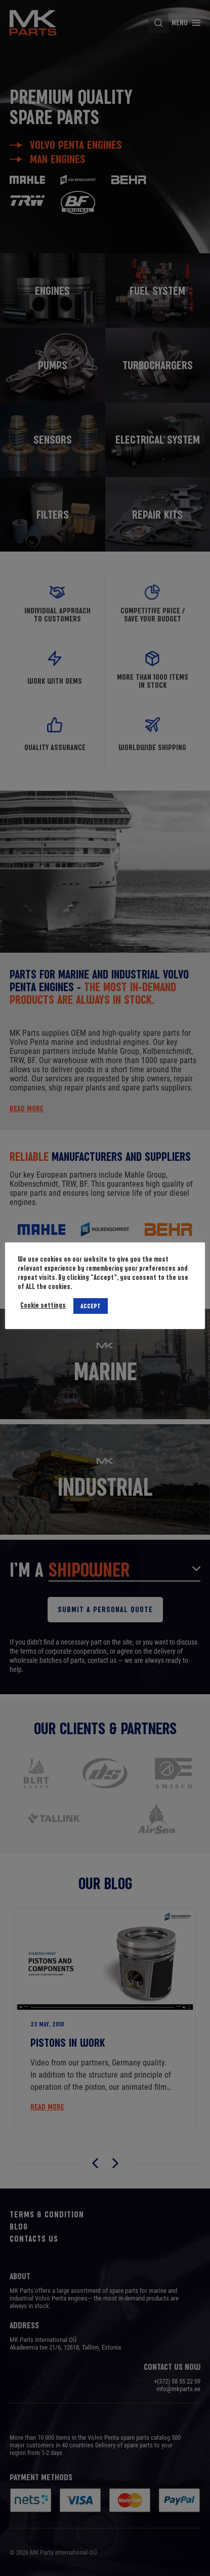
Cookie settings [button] (43, 1305)
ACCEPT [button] (90, 1306)
